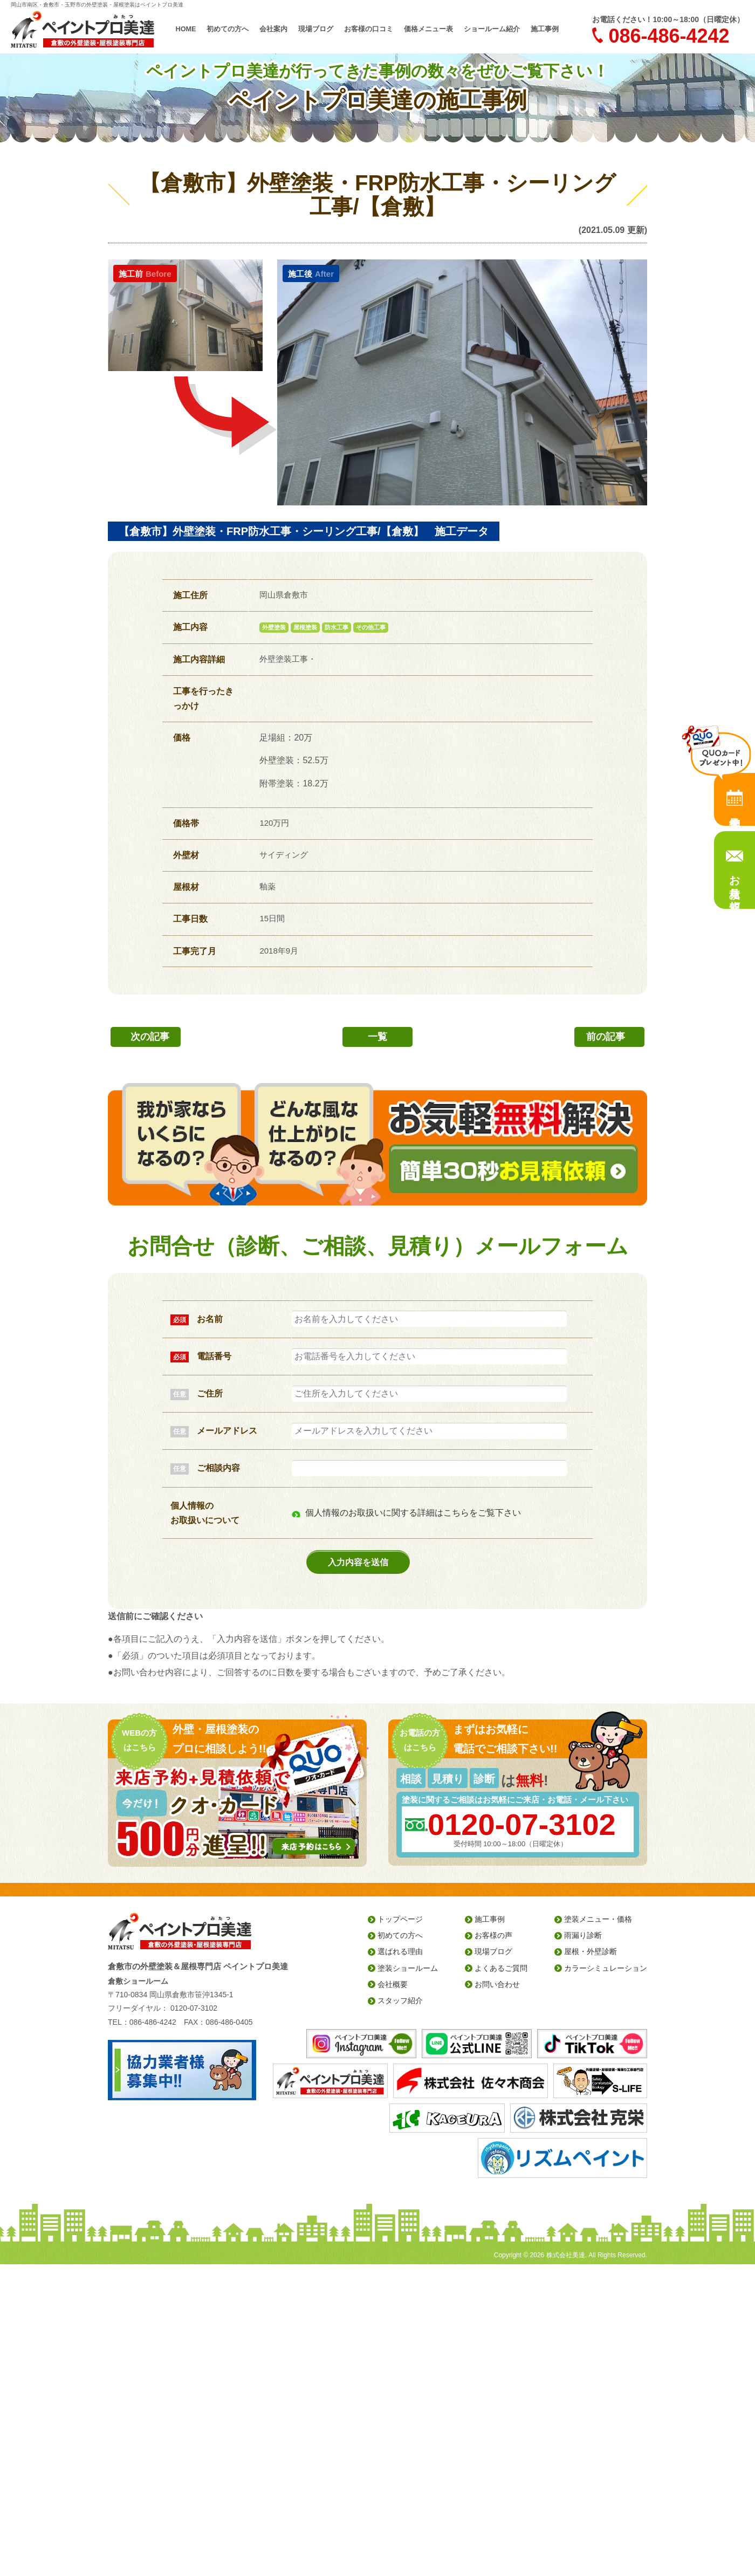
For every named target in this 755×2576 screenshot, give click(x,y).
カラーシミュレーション (605, 1968)
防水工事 (336, 627)
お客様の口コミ (368, 29)
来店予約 (734, 799)
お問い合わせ (497, 1984)
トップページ (400, 1919)
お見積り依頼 (734, 880)
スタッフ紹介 (400, 2000)
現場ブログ (315, 29)
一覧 (377, 1036)
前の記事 (605, 1036)
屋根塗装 (305, 627)
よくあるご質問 (501, 1968)
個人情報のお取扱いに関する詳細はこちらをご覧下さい (413, 1512)
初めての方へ (228, 29)
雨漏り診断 (583, 1935)
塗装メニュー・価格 (598, 1919)
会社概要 (393, 1984)
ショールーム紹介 (492, 29)
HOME (186, 29)
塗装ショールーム (408, 1968)
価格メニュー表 (428, 29)
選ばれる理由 (400, 1951)
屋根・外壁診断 (590, 1951)
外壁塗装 (274, 627)
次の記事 (150, 1036)
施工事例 (545, 29)
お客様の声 (493, 1935)
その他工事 (371, 627)
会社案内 (273, 29)
